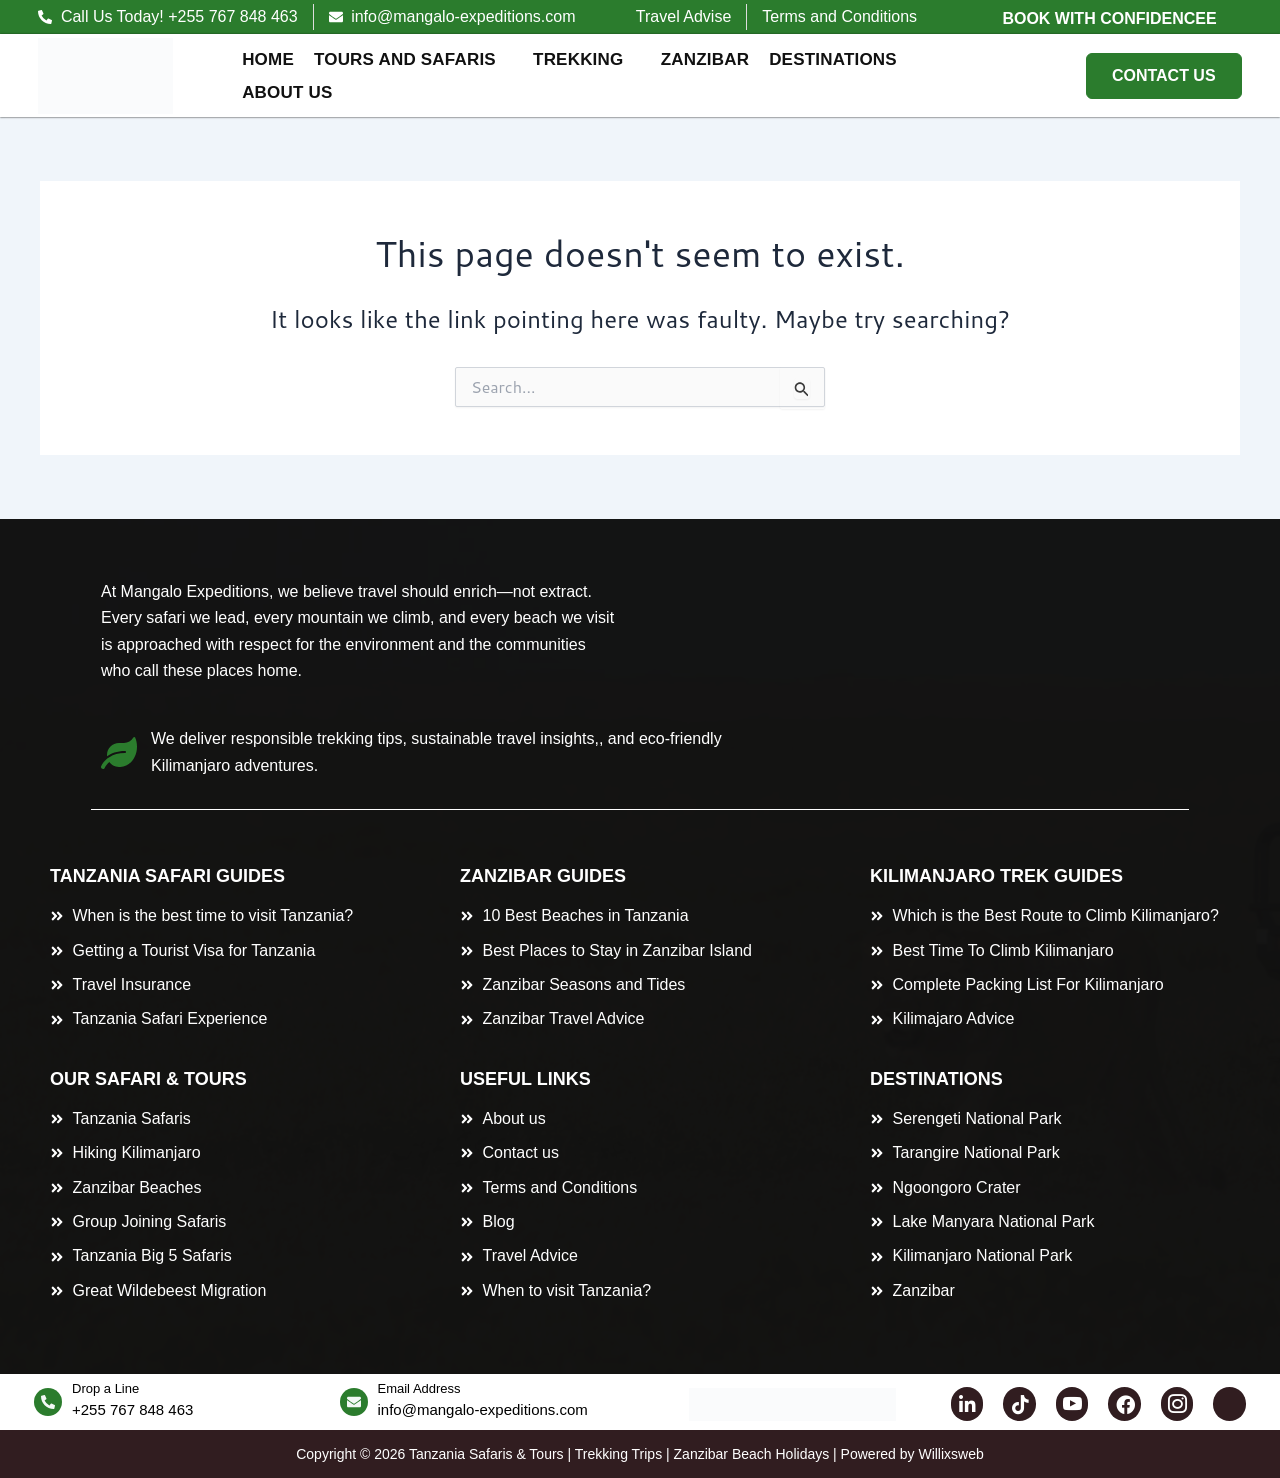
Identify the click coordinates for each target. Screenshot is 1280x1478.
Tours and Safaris (413, 59)
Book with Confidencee (1109, 18)
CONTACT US (1164, 75)
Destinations (841, 59)
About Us (295, 92)
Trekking (586, 59)
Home (268, 59)
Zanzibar (705, 59)
